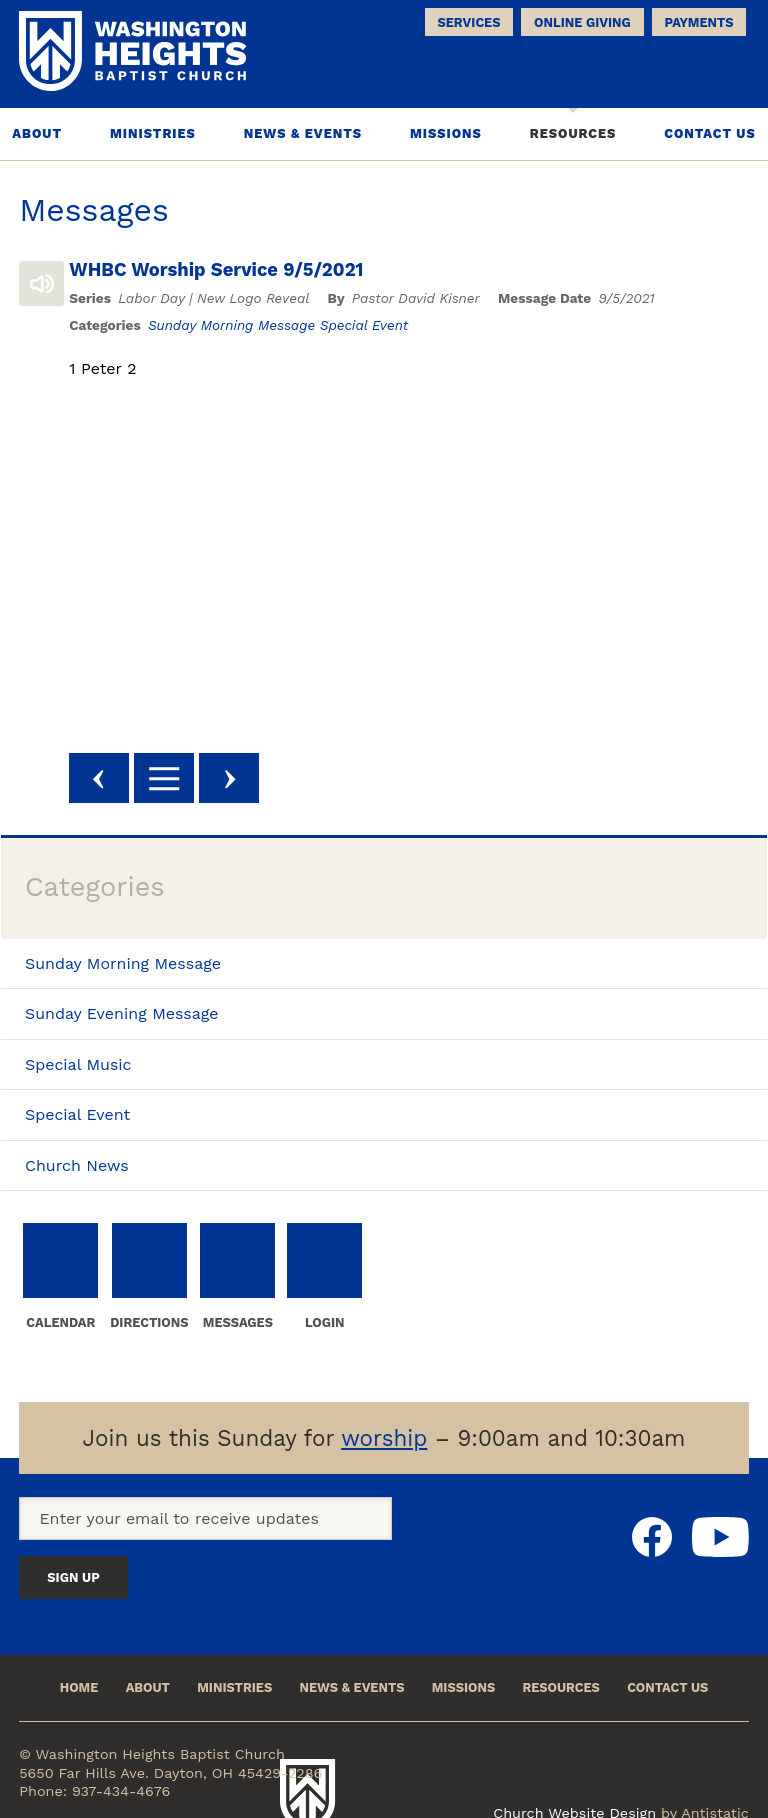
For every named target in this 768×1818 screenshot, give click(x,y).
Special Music (78, 1065)
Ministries (153, 135)
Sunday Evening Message (122, 1015)
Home (51, 1657)
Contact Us (709, 135)
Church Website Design (574, 1753)
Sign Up (421, 1531)
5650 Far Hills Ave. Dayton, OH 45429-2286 (170, 1747)
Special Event (384, 326)
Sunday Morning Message (251, 326)
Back (184, 780)
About (37, 135)
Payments (698, 22)
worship (384, 1448)
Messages (94, 212)
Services (469, 22)
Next (249, 780)
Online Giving (582, 22)
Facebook (652, 1546)
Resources (573, 135)
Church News (77, 1166)
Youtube (720, 1546)
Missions (446, 135)
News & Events (303, 135)
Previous (119, 780)
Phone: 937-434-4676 (94, 1765)
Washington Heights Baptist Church (412, 1754)
